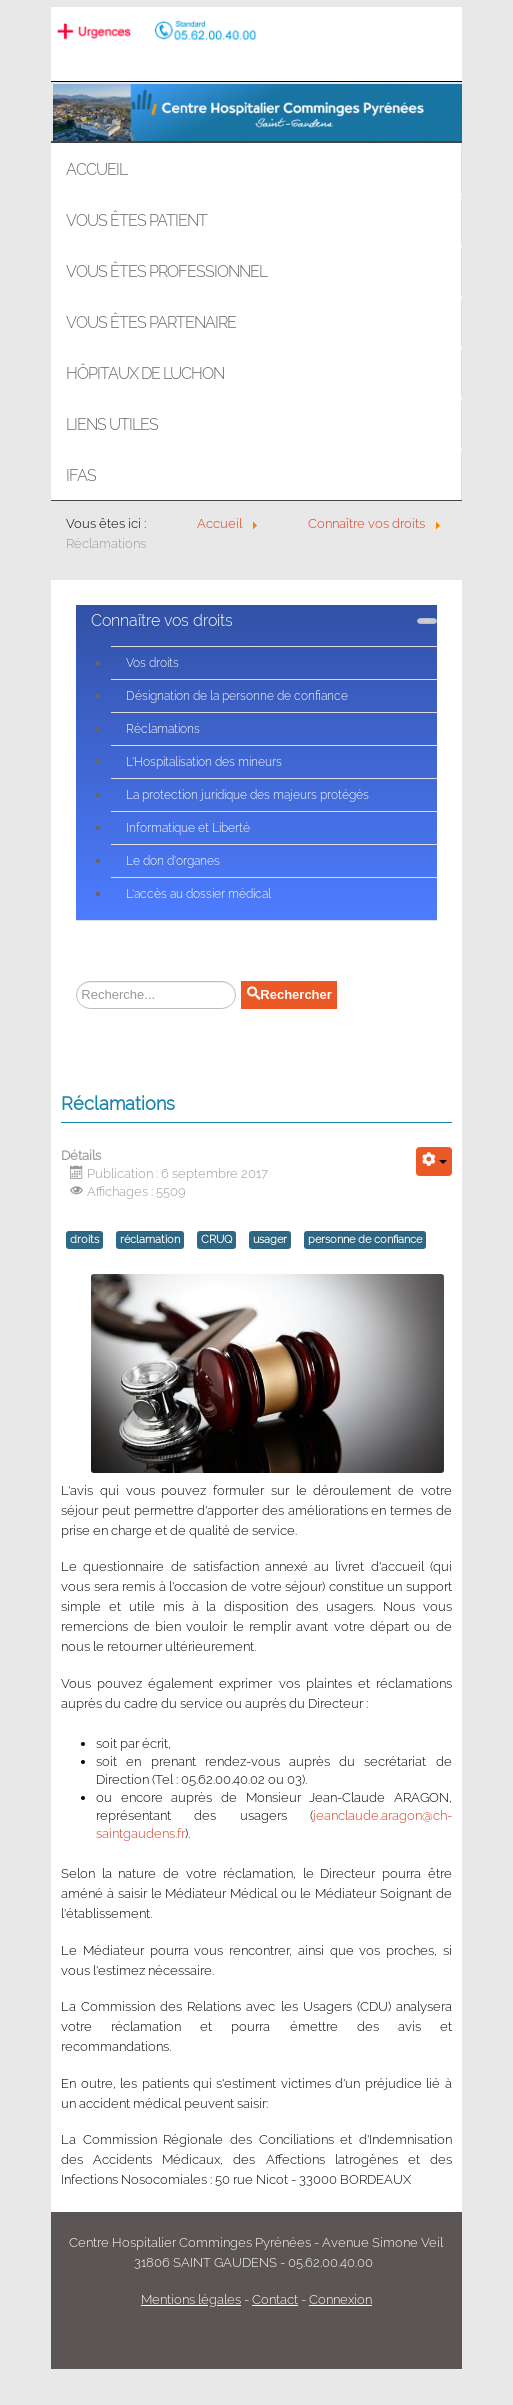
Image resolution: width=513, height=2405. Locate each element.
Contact (275, 2299)
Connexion (340, 2299)
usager (270, 1239)
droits (84, 1239)
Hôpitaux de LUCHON (145, 373)
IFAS (81, 475)
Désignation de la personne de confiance (237, 696)
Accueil (96, 169)
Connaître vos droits (162, 620)
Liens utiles (112, 424)
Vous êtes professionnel (166, 271)
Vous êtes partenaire (151, 322)
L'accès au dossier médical (198, 894)
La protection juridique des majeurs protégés (247, 795)
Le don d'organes (173, 861)
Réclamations (163, 729)
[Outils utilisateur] (434, 1161)
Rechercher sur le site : (71, 981)
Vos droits (152, 663)
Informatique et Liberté (188, 828)
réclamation (150, 1239)
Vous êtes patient (136, 220)
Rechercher (289, 994)
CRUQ (216, 1239)
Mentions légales (191, 2299)
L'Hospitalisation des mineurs (204, 762)
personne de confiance (365, 1239)
